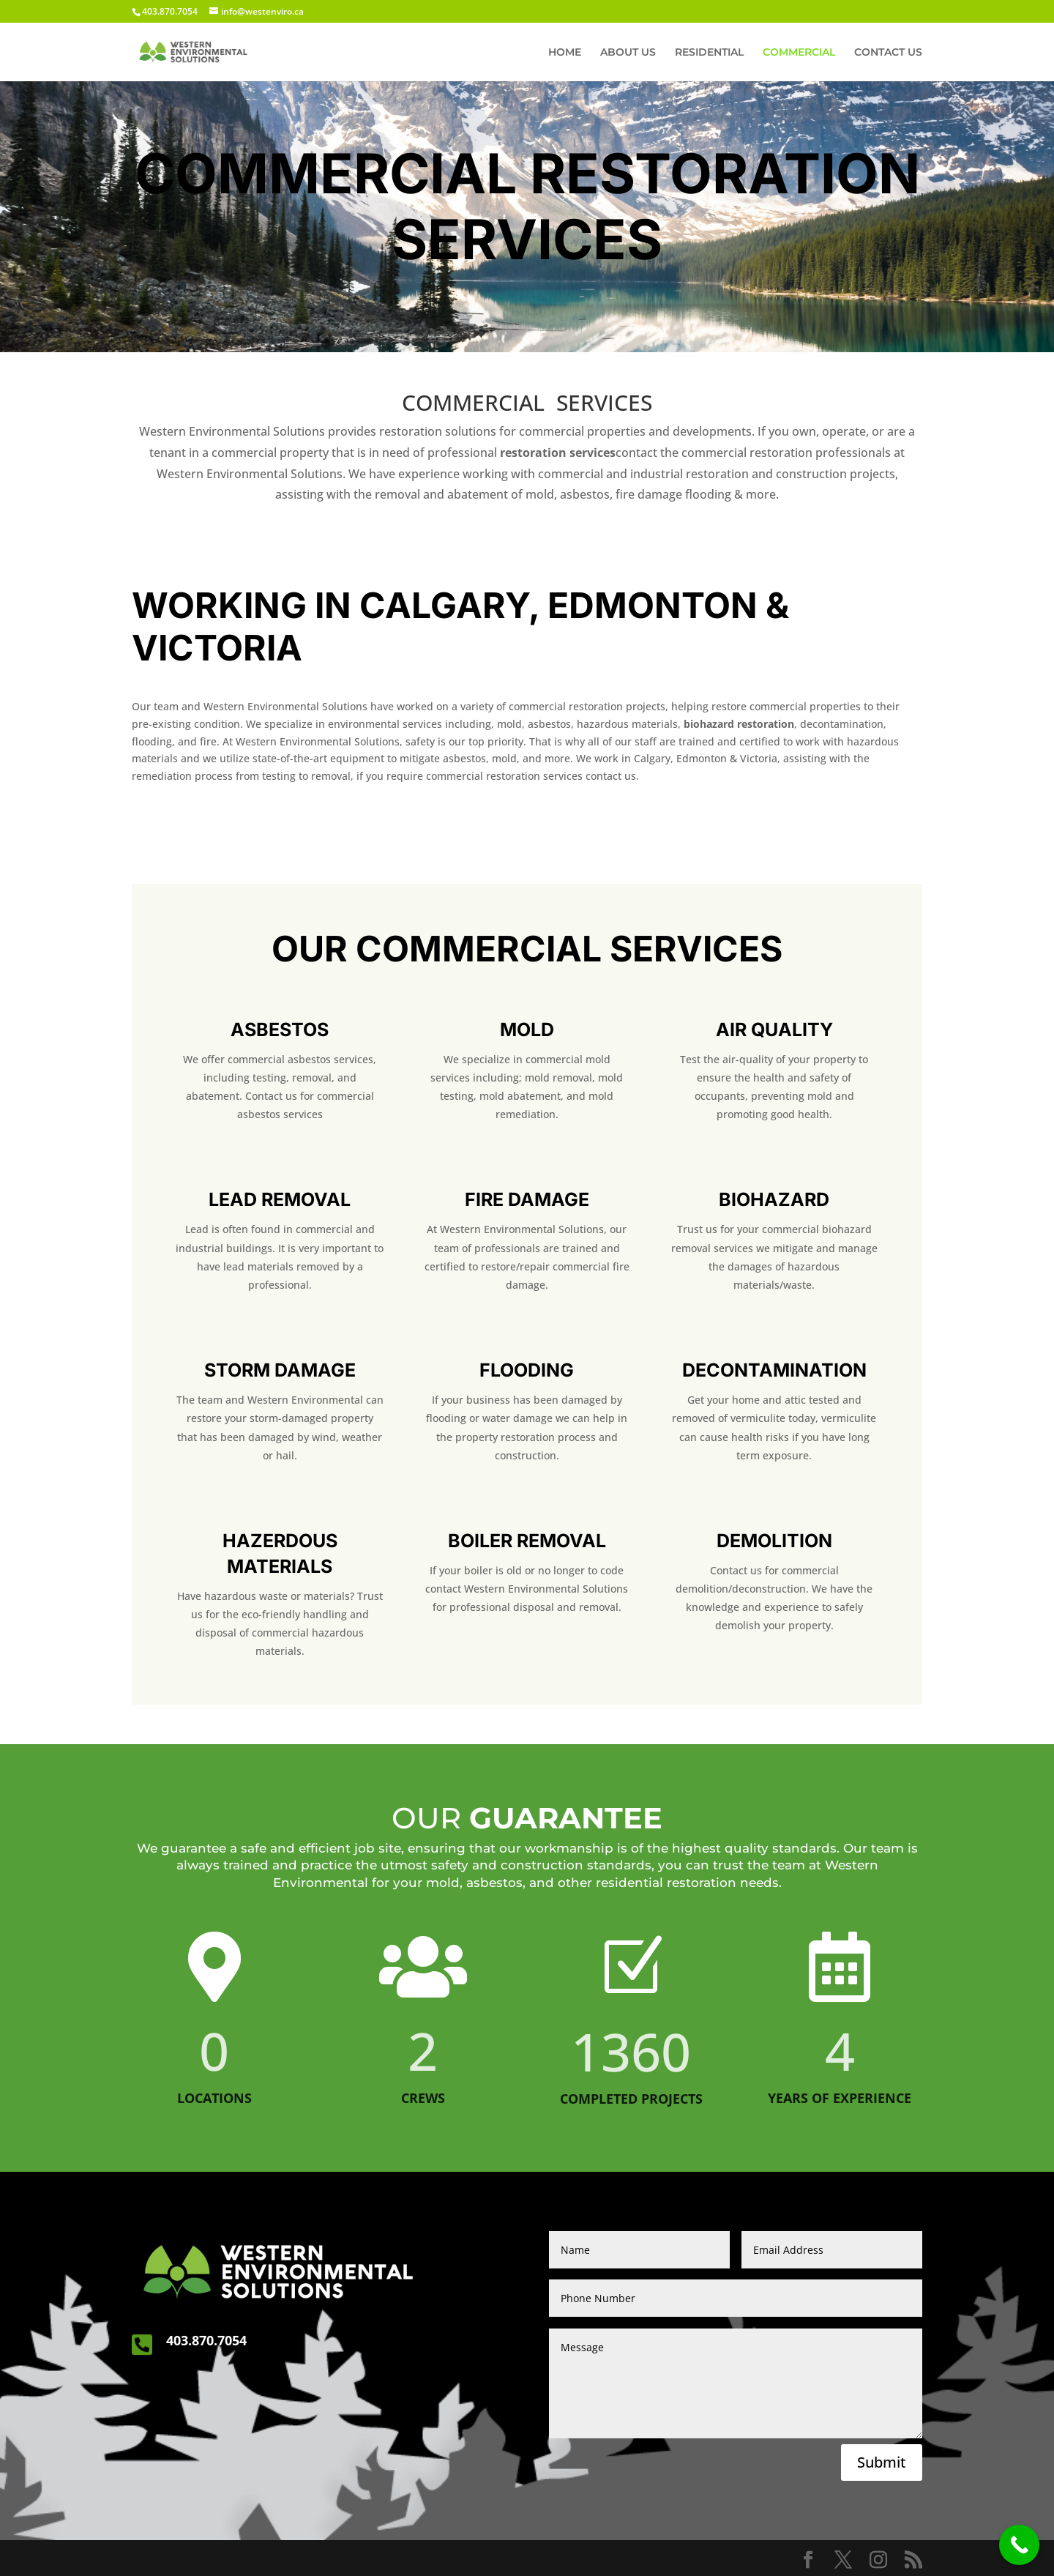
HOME (564, 53)
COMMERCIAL (799, 53)
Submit (881, 2462)
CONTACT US (888, 53)
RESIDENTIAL (709, 53)
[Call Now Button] (1019, 2545)
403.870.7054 (206, 2340)
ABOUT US (628, 53)
